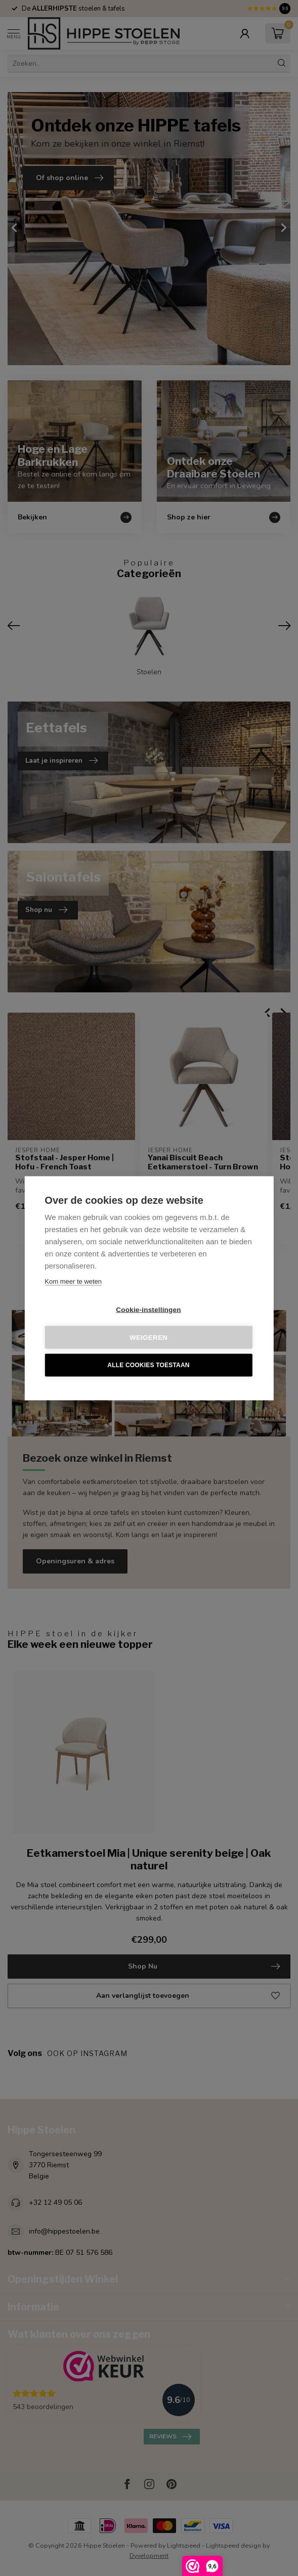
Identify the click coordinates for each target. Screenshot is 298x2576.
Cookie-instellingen (148, 1309)
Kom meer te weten (73, 1281)
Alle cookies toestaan (148, 1365)
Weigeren (148, 1337)
